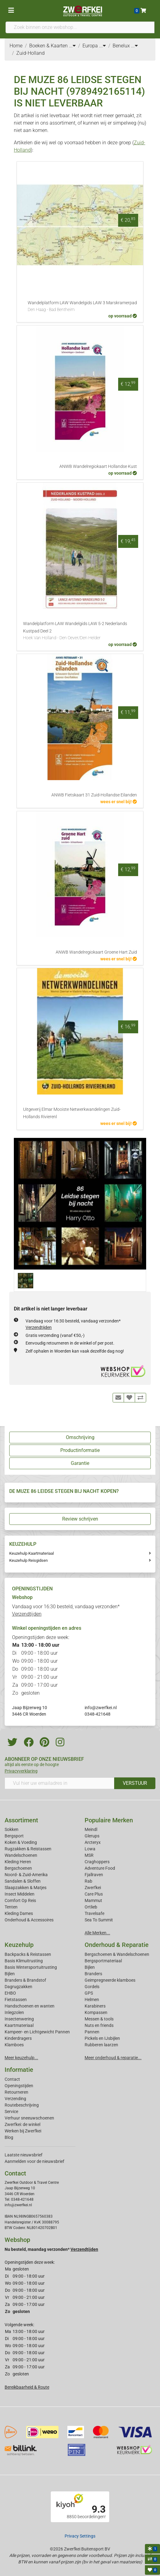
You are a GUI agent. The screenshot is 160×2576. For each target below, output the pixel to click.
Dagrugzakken (18, 1986)
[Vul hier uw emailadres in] (59, 1783)
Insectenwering (19, 2018)
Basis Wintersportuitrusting (31, 1967)
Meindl (91, 1829)
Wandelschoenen (21, 1855)
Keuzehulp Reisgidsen (28, 1560)
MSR (89, 1855)
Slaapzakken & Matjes (25, 1887)
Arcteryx (93, 1842)
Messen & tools (99, 2018)
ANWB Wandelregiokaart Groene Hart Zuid (96, 952)
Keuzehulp (19, 1944)
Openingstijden (19, 2085)
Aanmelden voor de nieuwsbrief (34, 2161)
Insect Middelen (19, 1894)
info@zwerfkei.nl (101, 1707)
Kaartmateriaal (19, 2025)
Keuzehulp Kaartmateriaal (31, 1553)
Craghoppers (97, 1861)
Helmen (92, 1999)
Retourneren (16, 2092)
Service (11, 2111)
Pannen (92, 2031)
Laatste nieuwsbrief (23, 2154)
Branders (93, 1973)
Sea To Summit (99, 1919)
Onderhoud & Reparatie (117, 1944)
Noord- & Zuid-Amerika (26, 1874)
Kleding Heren (18, 1861)
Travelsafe (94, 1913)
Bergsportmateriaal (103, 1960)
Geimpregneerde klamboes (110, 1980)
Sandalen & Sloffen (23, 1881)
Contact (12, 2079)
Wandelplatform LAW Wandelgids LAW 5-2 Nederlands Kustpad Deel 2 (80, 631)
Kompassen (96, 2012)
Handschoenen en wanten (29, 2006)
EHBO (10, 1993)
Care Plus (94, 1894)
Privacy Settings (80, 2536)
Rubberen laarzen (101, 2044)
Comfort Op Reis (20, 1900)
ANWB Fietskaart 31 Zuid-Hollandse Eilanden (94, 795)
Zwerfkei (93, 1887)
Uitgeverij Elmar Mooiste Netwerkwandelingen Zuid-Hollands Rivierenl (72, 1113)
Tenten (11, 1906)
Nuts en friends (99, 2025)
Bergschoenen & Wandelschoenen (117, 1954)
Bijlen (10, 1973)
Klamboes (14, 2044)
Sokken (11, 1829)
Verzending (15, 2098)
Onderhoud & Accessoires (29, 1919)
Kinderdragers (18, 2038)
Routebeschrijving (22, 2105)
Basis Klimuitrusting (24, 1960)
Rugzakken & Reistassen (28, 1848)
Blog (9, 2137)
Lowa (90, 1848)
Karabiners (95, 2006)
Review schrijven (80, 1519)
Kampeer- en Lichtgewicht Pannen (37, 2031)
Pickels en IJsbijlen (102, 2038)
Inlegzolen (14, 2012)
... (72, 46)
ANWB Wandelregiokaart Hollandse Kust (98, 466)
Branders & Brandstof (25, 1980)
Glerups (92, 1835)
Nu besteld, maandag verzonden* (51, 2249)
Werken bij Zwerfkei (23, 2130)
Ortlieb (91, 1906)
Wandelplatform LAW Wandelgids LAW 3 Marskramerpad (82, 306)
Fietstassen (16, 1999)
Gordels (92, 1986)
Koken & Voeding (21, 1842)
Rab (88, 1881)
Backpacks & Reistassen (28, 1954)
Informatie (19, 2069)
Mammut (93, 1900)
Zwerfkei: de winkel (22, 2124)
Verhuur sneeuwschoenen (29, 2117)
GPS (89, 1993)
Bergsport (14, 1835)
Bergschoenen (18, 1868)
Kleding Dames (19, 1913)
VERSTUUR (135, 1783)
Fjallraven (94, 1874)
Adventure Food (100, 1868)
